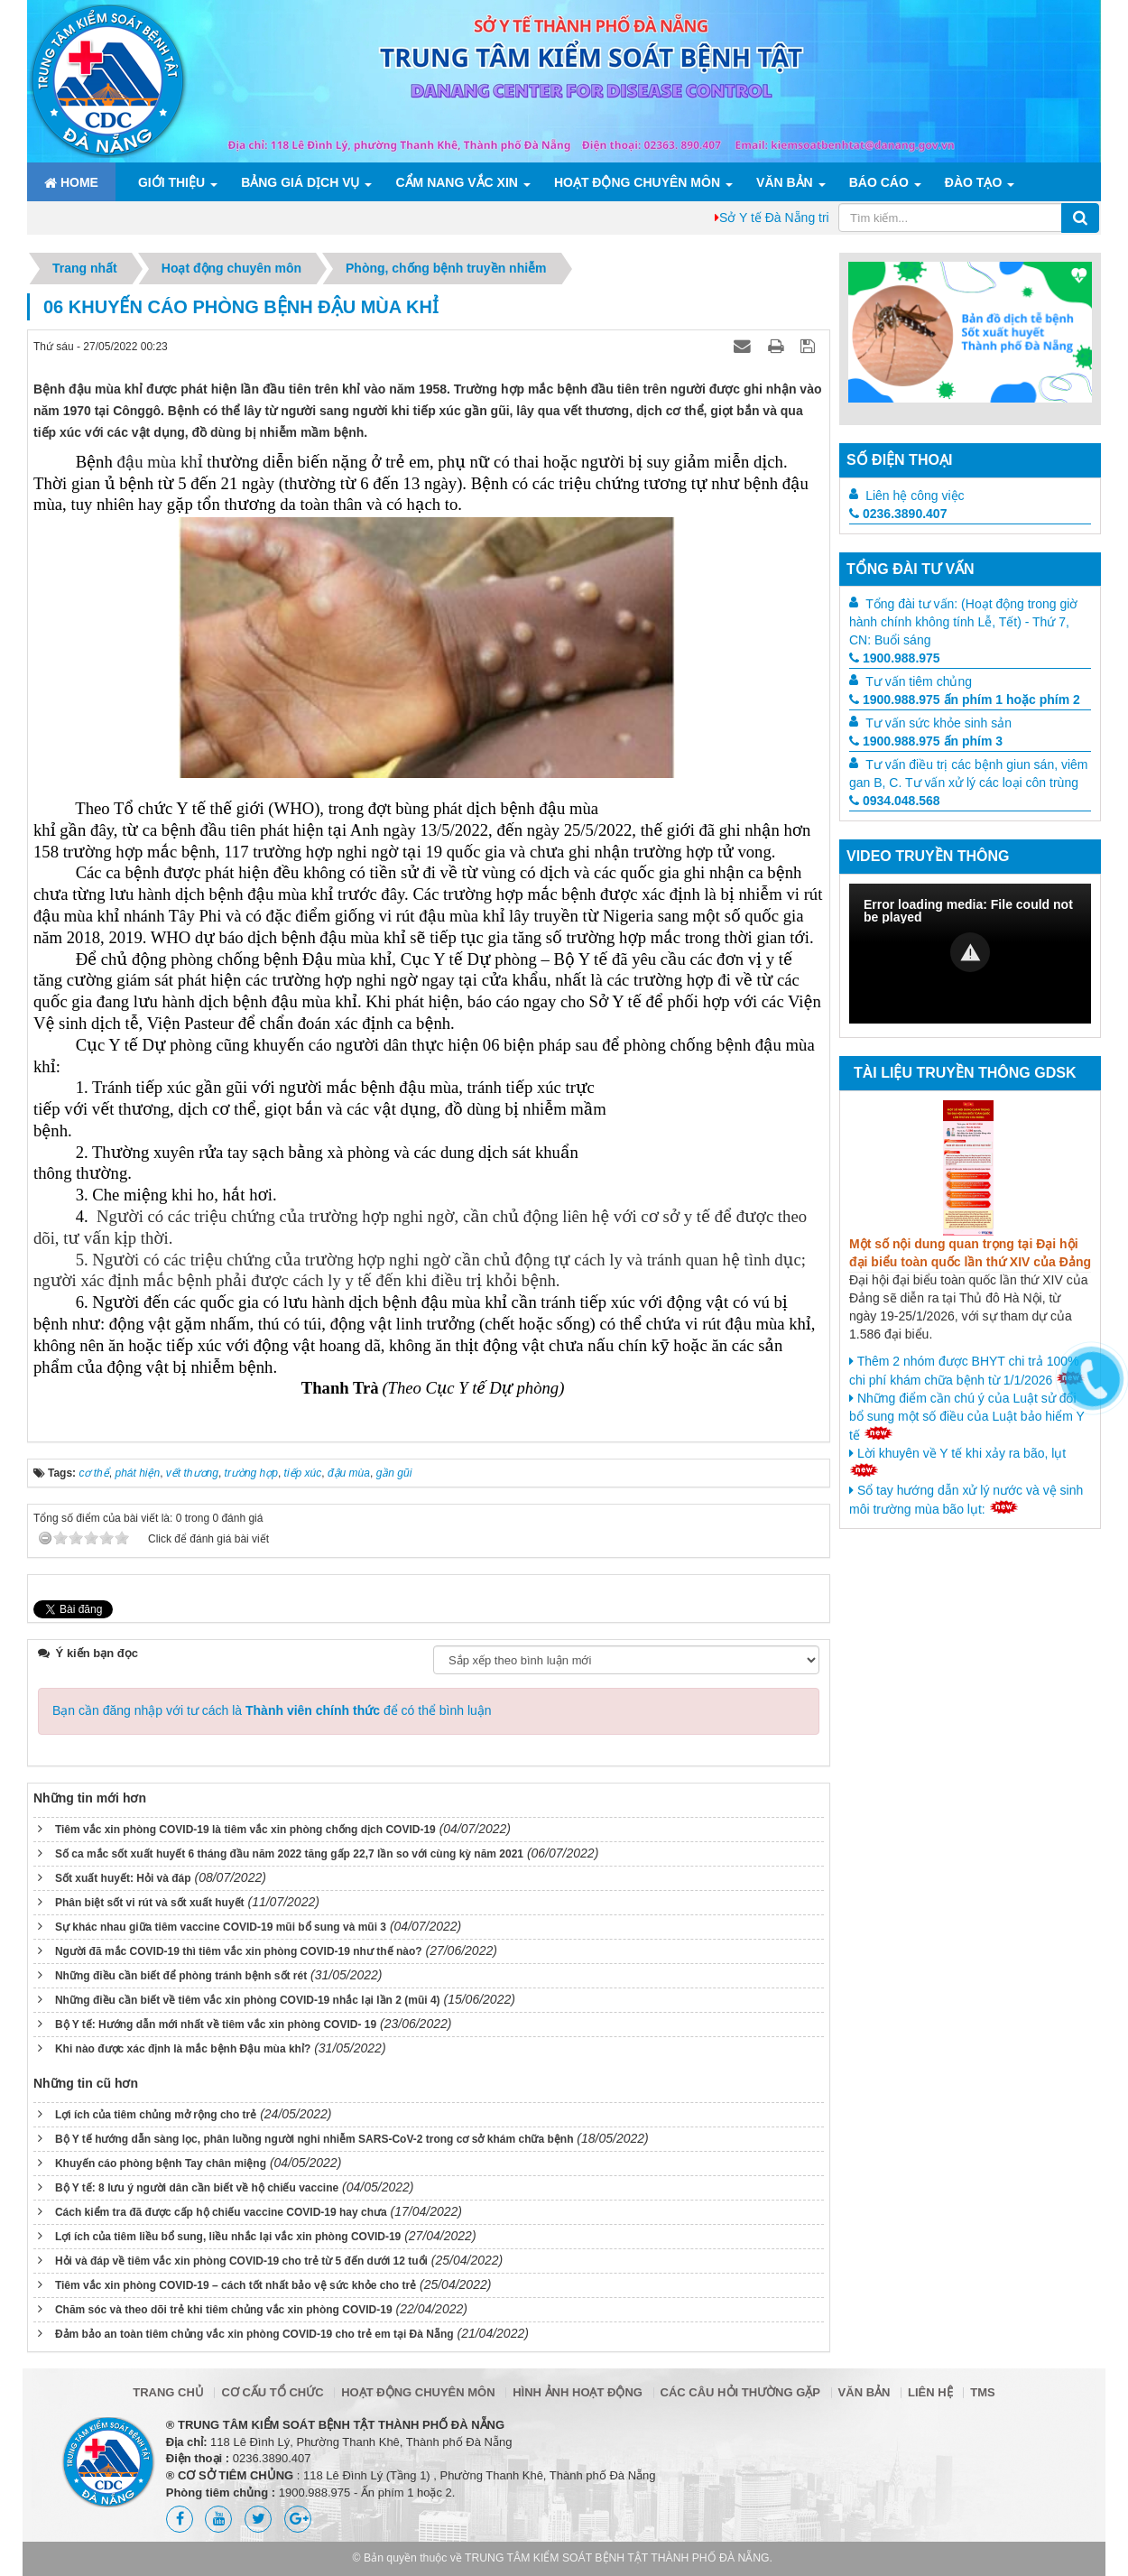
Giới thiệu (171, 182)
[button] (970, 952)
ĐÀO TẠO (973, 182)
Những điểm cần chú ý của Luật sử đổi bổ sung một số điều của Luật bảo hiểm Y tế (967, 1416)
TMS (982, 2392)
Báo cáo (879, 182)
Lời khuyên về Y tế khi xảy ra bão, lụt (957, 1461)
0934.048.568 (894, 800)
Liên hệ (930, 2392)
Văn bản (784, 182)
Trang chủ (168, 2392)
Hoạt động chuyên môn (637, 182)
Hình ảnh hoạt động (578, 2392)
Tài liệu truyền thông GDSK (965, 1072)
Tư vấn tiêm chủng (918, 681)
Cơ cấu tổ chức (272, 2392)
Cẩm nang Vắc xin (456, 182)
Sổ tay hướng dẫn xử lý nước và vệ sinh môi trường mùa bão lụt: (966, 1499)
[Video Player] (970, 954)
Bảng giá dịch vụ (300, 182)
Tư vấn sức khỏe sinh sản (938, 723)
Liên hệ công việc (914, 495)
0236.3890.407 (898, 513)
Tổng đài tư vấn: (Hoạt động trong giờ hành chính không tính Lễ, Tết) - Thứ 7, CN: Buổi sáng (963, 622)
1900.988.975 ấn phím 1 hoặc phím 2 (964, 699)
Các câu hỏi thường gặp (740, 2392)
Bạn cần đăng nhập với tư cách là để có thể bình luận (272, 1710)
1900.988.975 (894, 658)
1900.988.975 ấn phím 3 (926, 741)
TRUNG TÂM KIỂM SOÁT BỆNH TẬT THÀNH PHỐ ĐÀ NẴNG (617, 2558)
